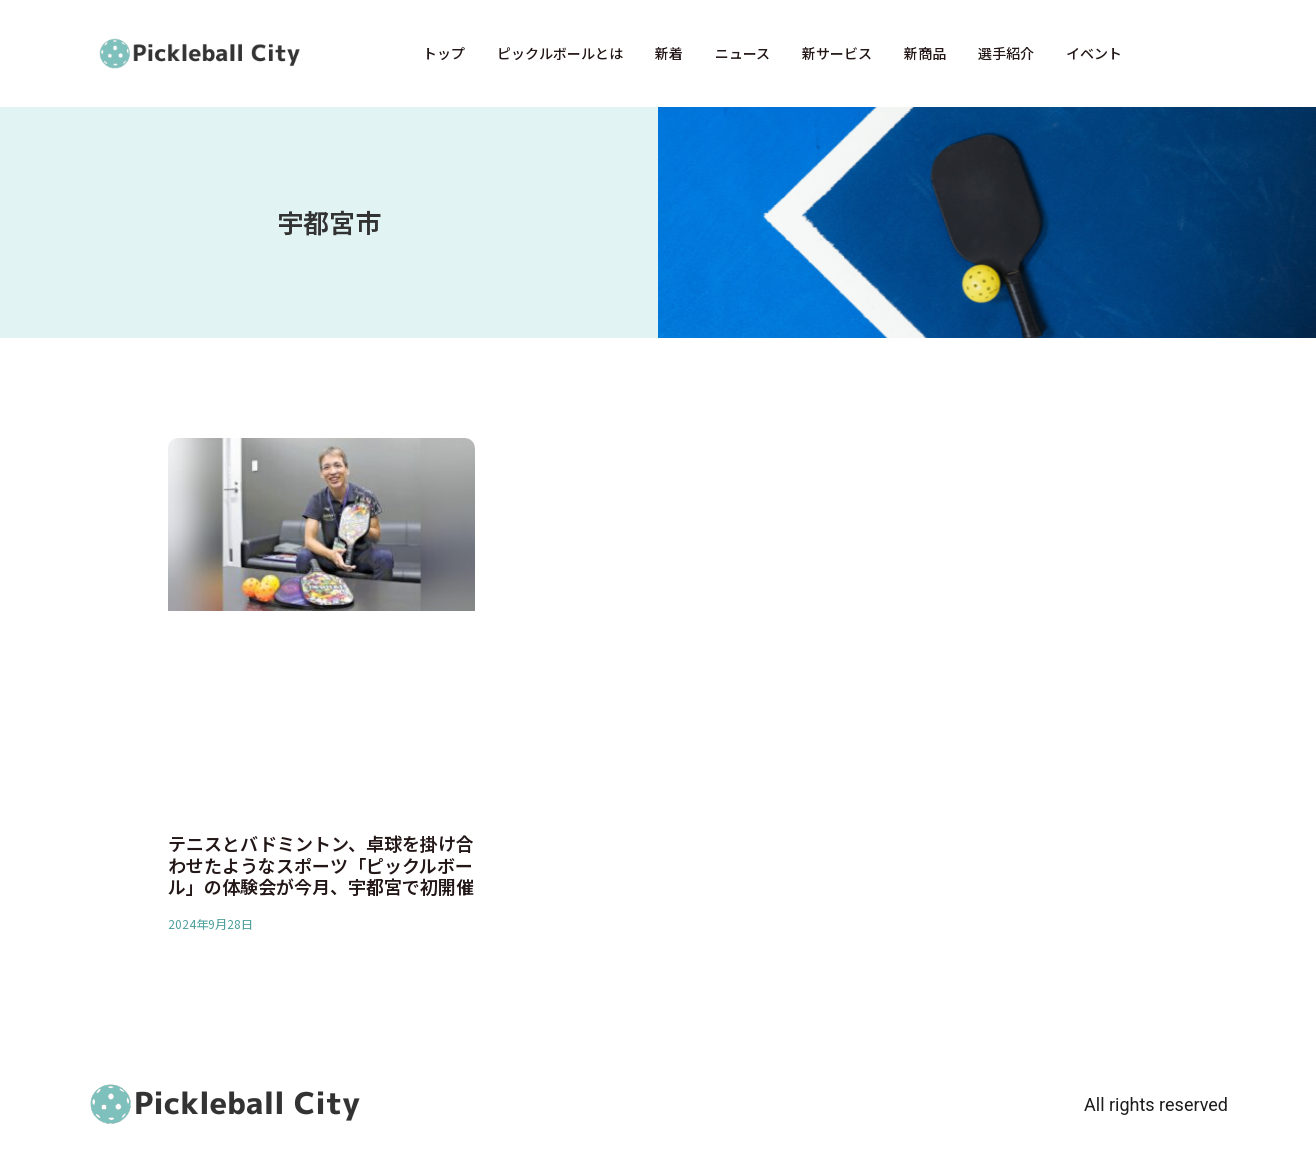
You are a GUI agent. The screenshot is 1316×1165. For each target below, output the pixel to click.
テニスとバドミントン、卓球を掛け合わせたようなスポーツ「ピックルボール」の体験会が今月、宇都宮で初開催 (321, 864)
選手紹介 (1006, 53)
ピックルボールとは (560, 53)
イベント (1094, 53)
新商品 (925, 53)
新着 (669, 53)
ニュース (742, 53)
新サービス (837, 53)
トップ (444, 53)
